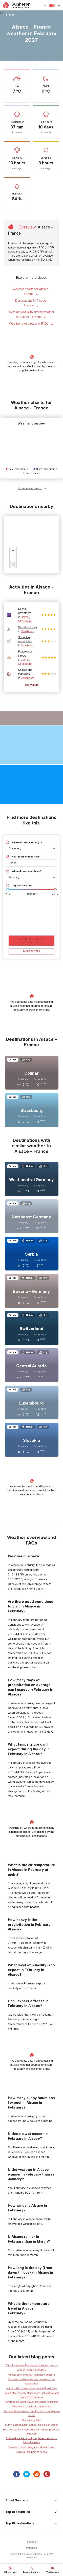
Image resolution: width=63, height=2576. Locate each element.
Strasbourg (24, 616)
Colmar (25, 612)
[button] (13, 550)
